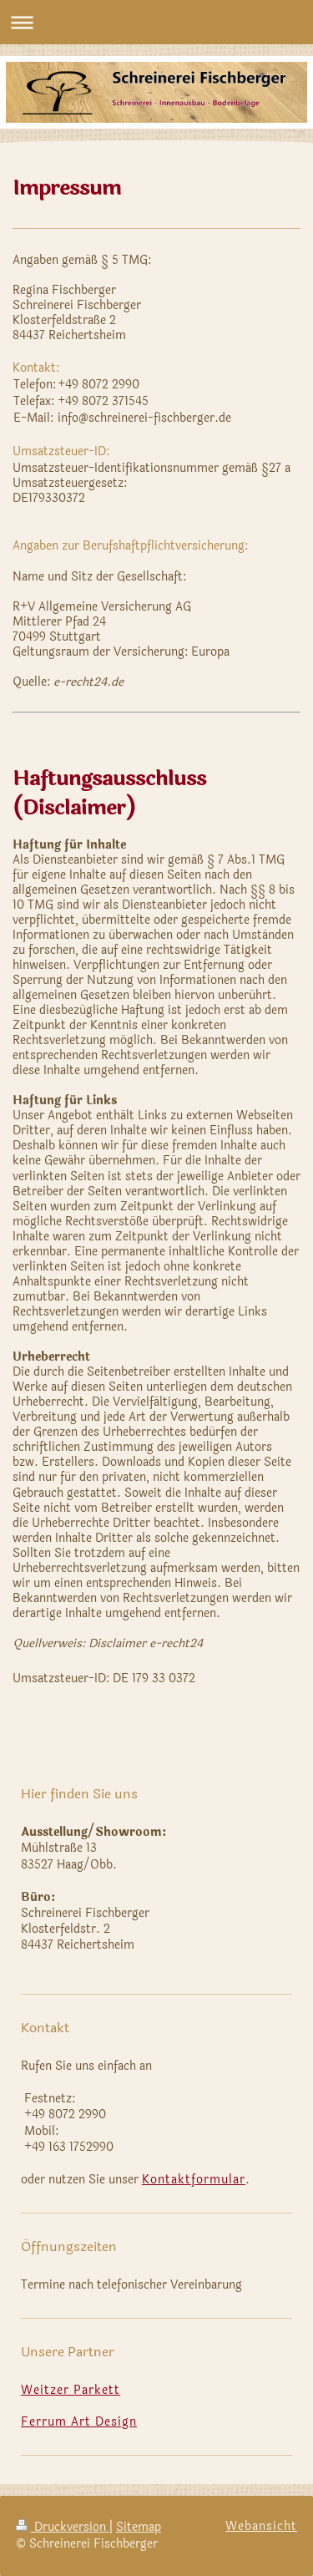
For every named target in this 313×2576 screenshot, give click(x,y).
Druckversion (62, 2527)
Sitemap (138, 2527)
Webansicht (261, 2526)
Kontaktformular (193, 2179)
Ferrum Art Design (79, 2422)
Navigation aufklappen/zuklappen (156, 22)
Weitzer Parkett (70, 2390)
